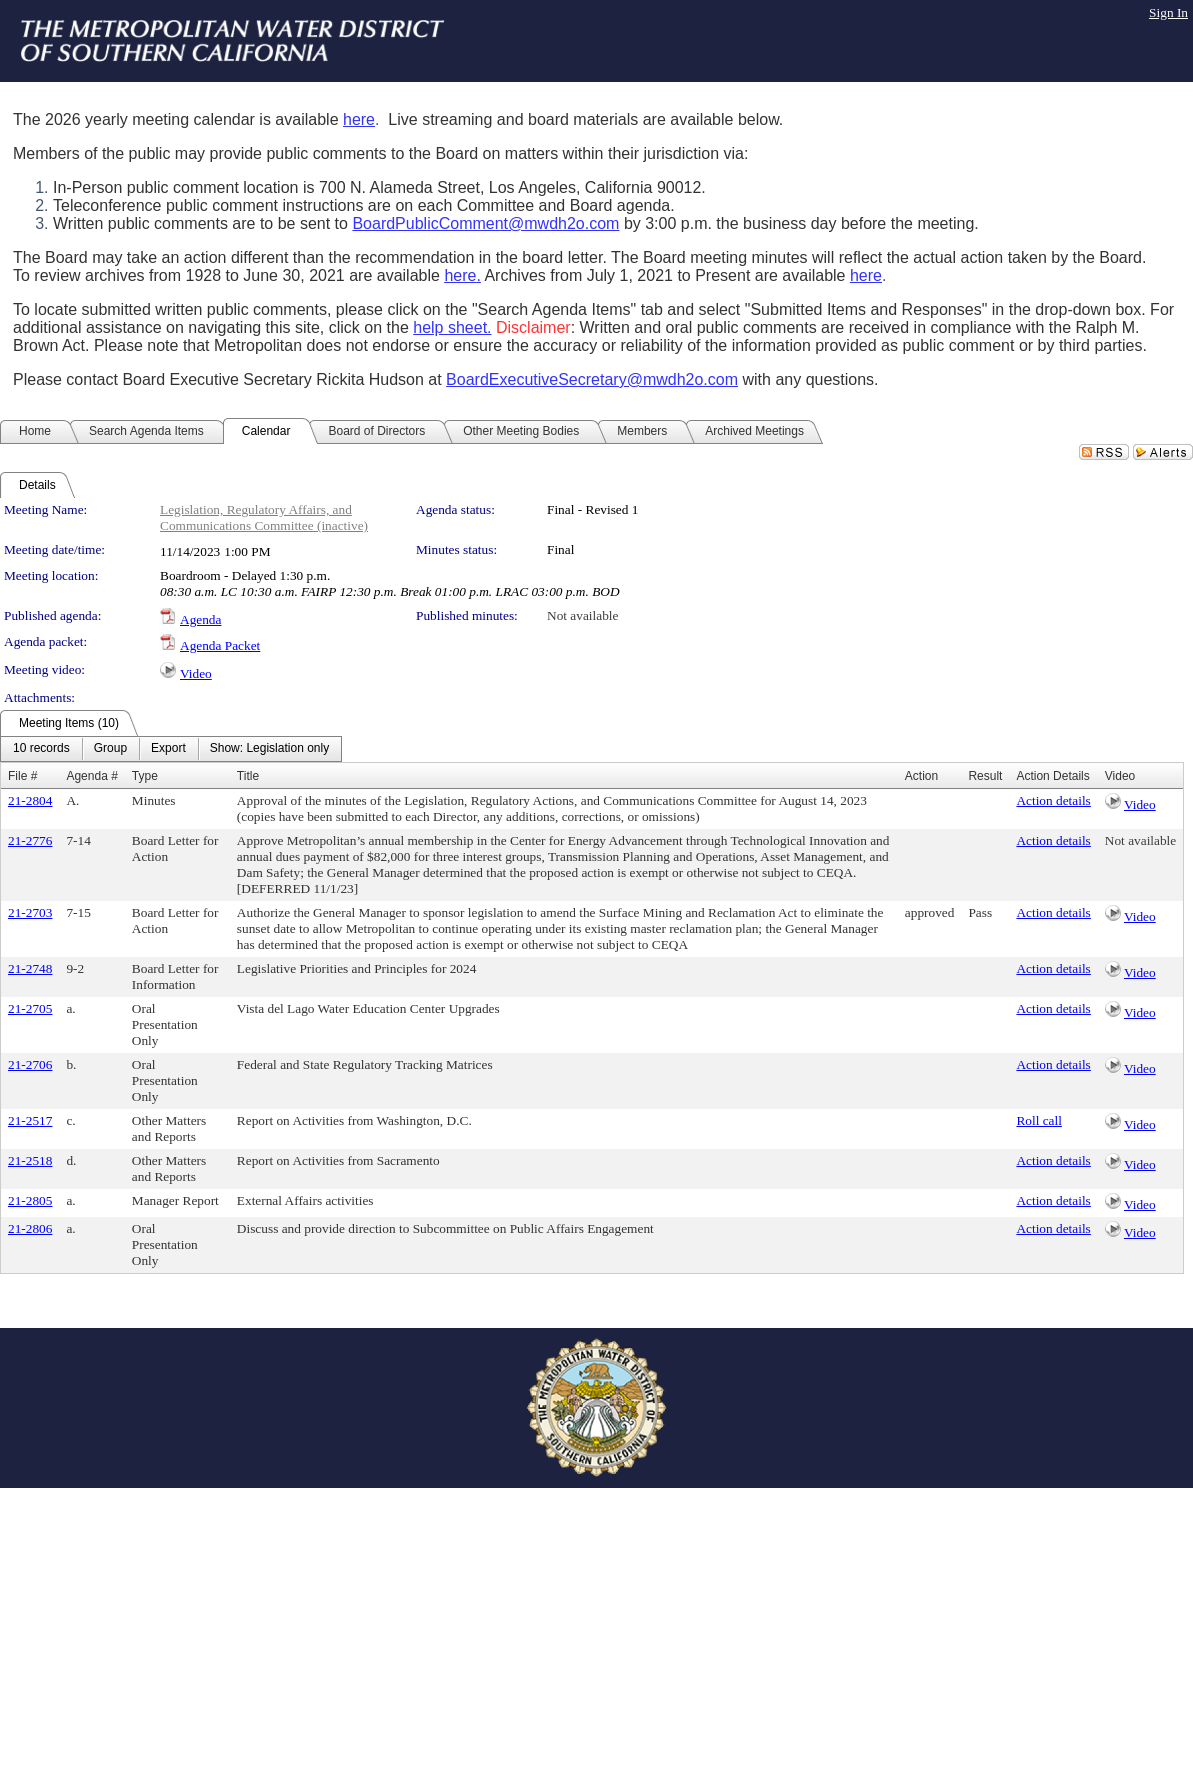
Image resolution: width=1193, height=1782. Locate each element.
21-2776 (30, 840)
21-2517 (30, 1120)
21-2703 (30, 912)
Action (921, 776)
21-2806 (30, 1228)
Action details (1053, 800)
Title (248, 776)
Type (145, 776)
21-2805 (30, 1200)
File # (22, 776)
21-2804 (30, 800)
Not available (582, 615)
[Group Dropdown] (110, 749)
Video (196, 673)
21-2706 (30, 1064)
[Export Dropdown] (168, 749)
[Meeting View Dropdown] (269, 749)
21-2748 (30, 968)
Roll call (1039, 1120)
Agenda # (91, 776)
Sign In (1168, 12)
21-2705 (30, 1008)
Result (985, 776)
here (359, 119)
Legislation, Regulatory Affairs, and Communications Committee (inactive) (264, 517)
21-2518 (30, 1160)
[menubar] (171, 749)
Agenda (200, 619)
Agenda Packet (220, 645)
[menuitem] (41, 749)
